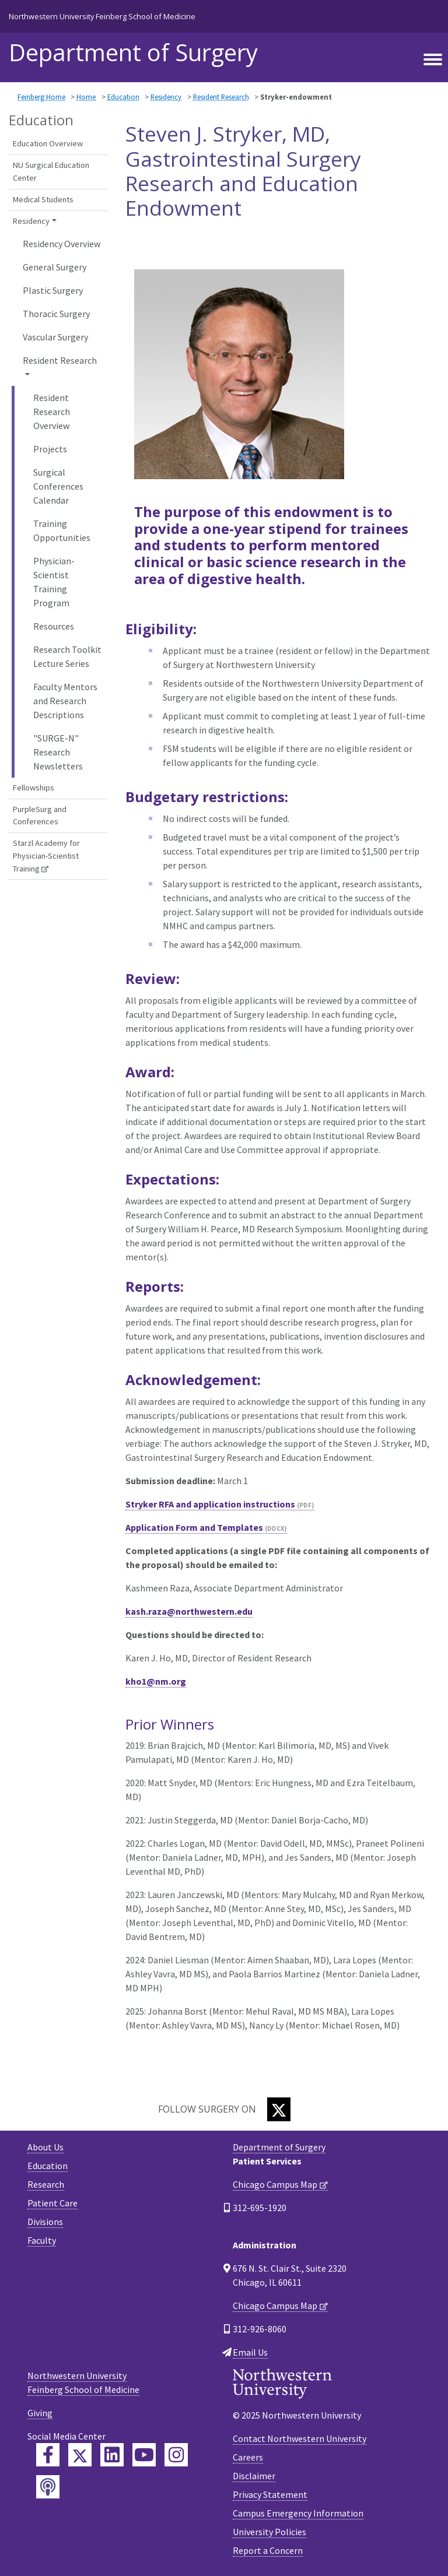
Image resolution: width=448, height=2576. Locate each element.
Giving (39, 2413)
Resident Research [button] (60, 360)
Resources (53, 626)
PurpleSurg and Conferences (39, 815)
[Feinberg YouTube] (144, 2454)
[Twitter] (278, 2109)
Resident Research (221, 96)
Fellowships (33, 787)
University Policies (269, 2532)
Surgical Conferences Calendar (58, 486)
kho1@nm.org (155, 1681)
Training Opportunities (61, 530)
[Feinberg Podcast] (48, 2486)
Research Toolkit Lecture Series (67, 656)
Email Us (250, 2352)
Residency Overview (61, 243)
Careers (248, 2457)
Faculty (41, 2240)
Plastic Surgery (53, 290)
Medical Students (43, 199)
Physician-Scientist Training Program (54, 582)
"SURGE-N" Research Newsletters (58, 752)
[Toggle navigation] (433, 59)
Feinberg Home (41, 96)
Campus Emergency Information (298, 2513)
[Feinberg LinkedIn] (112, 2454)
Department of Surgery (133, 52)
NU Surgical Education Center (51, 171)
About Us (45, 2147)
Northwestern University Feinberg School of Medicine (102, 16)
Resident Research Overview (51, 411)
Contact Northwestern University (299, 2438)
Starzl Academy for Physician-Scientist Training (46, 855)
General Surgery (54, 267)
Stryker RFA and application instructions (210, 1504)
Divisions (45, 2221)
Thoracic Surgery (56, 313)
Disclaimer (254, 2476)
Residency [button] (31, 221)
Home (86, 96)
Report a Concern (268, 2550)
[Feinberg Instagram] (176, 2454)
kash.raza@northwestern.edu (189, 1611)
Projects (50, 449)
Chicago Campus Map (275, 2184)
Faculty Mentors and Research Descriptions (65, 701)
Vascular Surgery (55, 337)
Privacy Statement (270, 2494)
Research (45, 2184)
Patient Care (52, 2203)
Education (123, 96)
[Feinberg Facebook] (48, 2454)
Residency (165, 96)
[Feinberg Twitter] (80, 2454)
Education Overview (48, 143)
